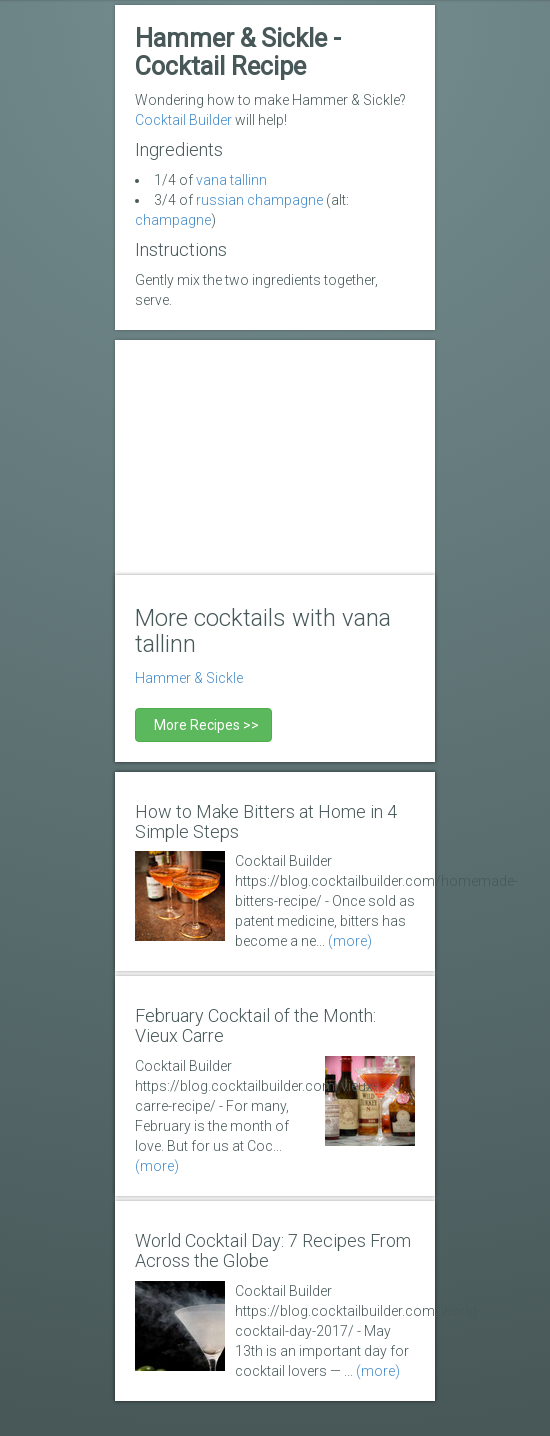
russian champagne (259, 200)
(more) (350, 941)
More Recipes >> (203, 725)
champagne (173, 220)
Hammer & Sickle (189, 678)
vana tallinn (231, 180)
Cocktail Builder (183, 120)
